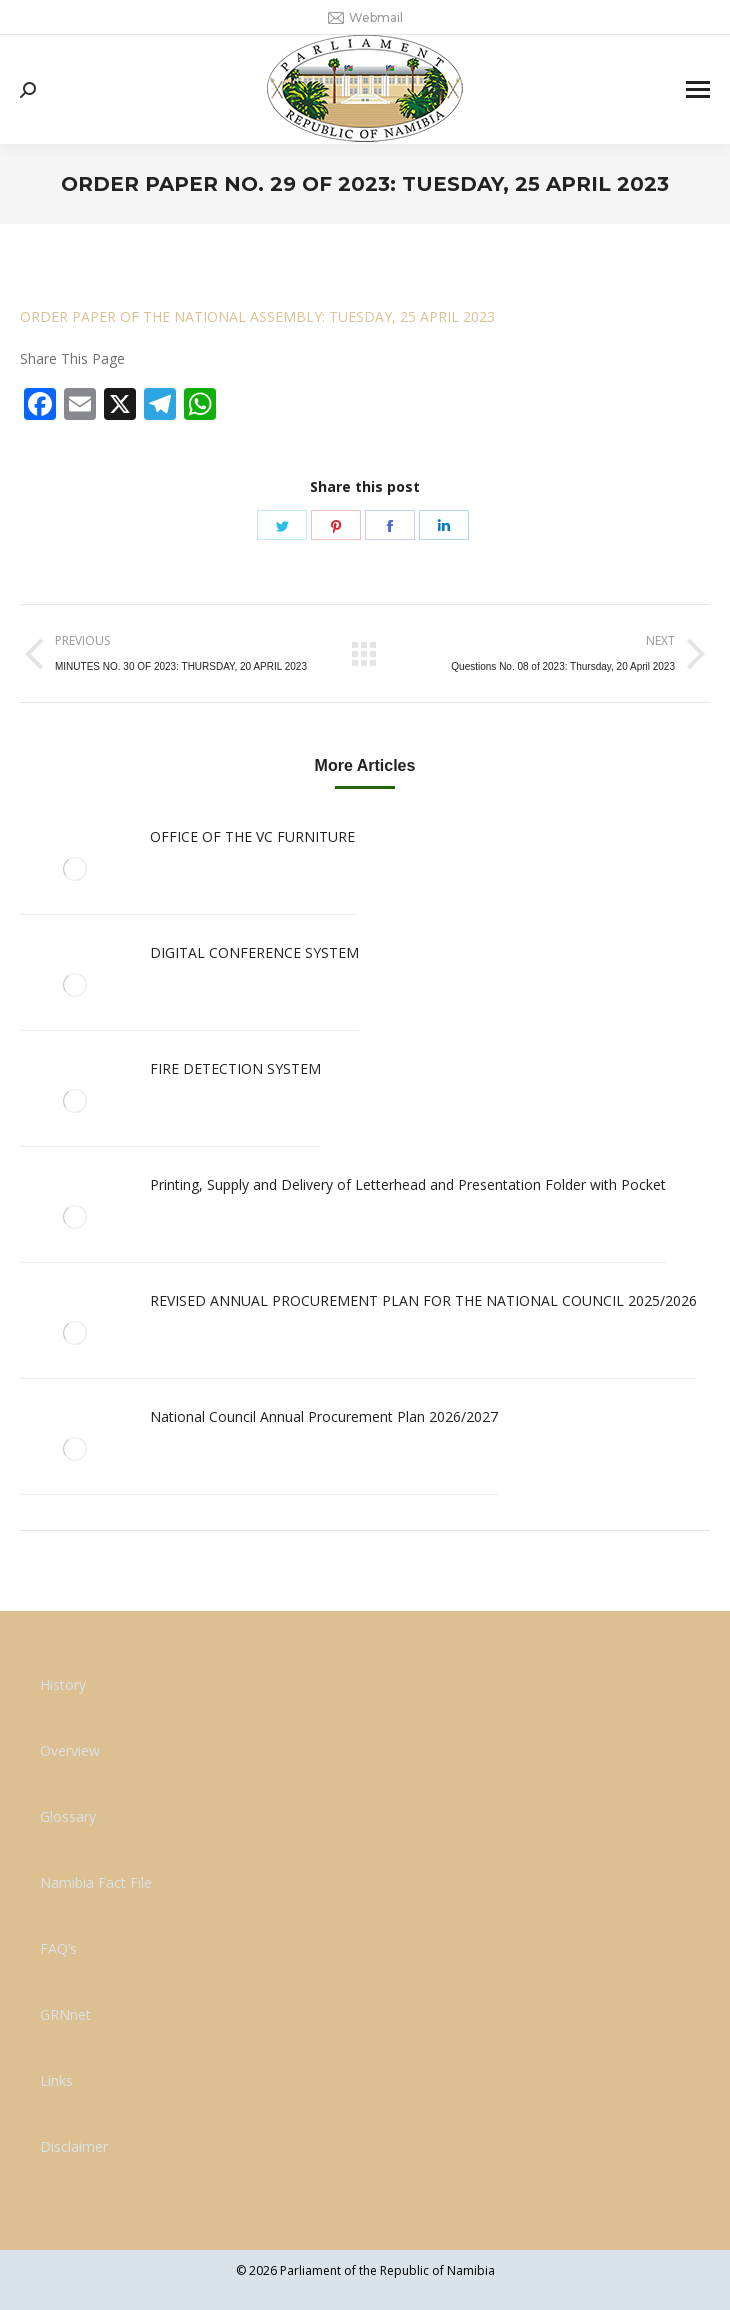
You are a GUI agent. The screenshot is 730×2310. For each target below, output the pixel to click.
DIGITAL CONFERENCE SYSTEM (254, 952)
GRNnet (65, 2014)
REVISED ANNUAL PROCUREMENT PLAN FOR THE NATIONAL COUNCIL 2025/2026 (423, 1300)
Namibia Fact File (96, 1882)
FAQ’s (58, 1948)
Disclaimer (74, 2146)
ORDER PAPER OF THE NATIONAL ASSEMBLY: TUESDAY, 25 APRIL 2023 (257, 316)
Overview (70, 1750)
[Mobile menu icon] (698, 89)
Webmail (365, 18)
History (63, 1684)
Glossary (68, 1816)
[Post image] (75, 869)
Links (56, 2080)
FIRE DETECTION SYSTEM (235, 1068)
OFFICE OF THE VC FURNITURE (252, 836)
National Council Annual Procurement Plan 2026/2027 (324, 1416)
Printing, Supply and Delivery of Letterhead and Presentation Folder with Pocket (408, 1184)
